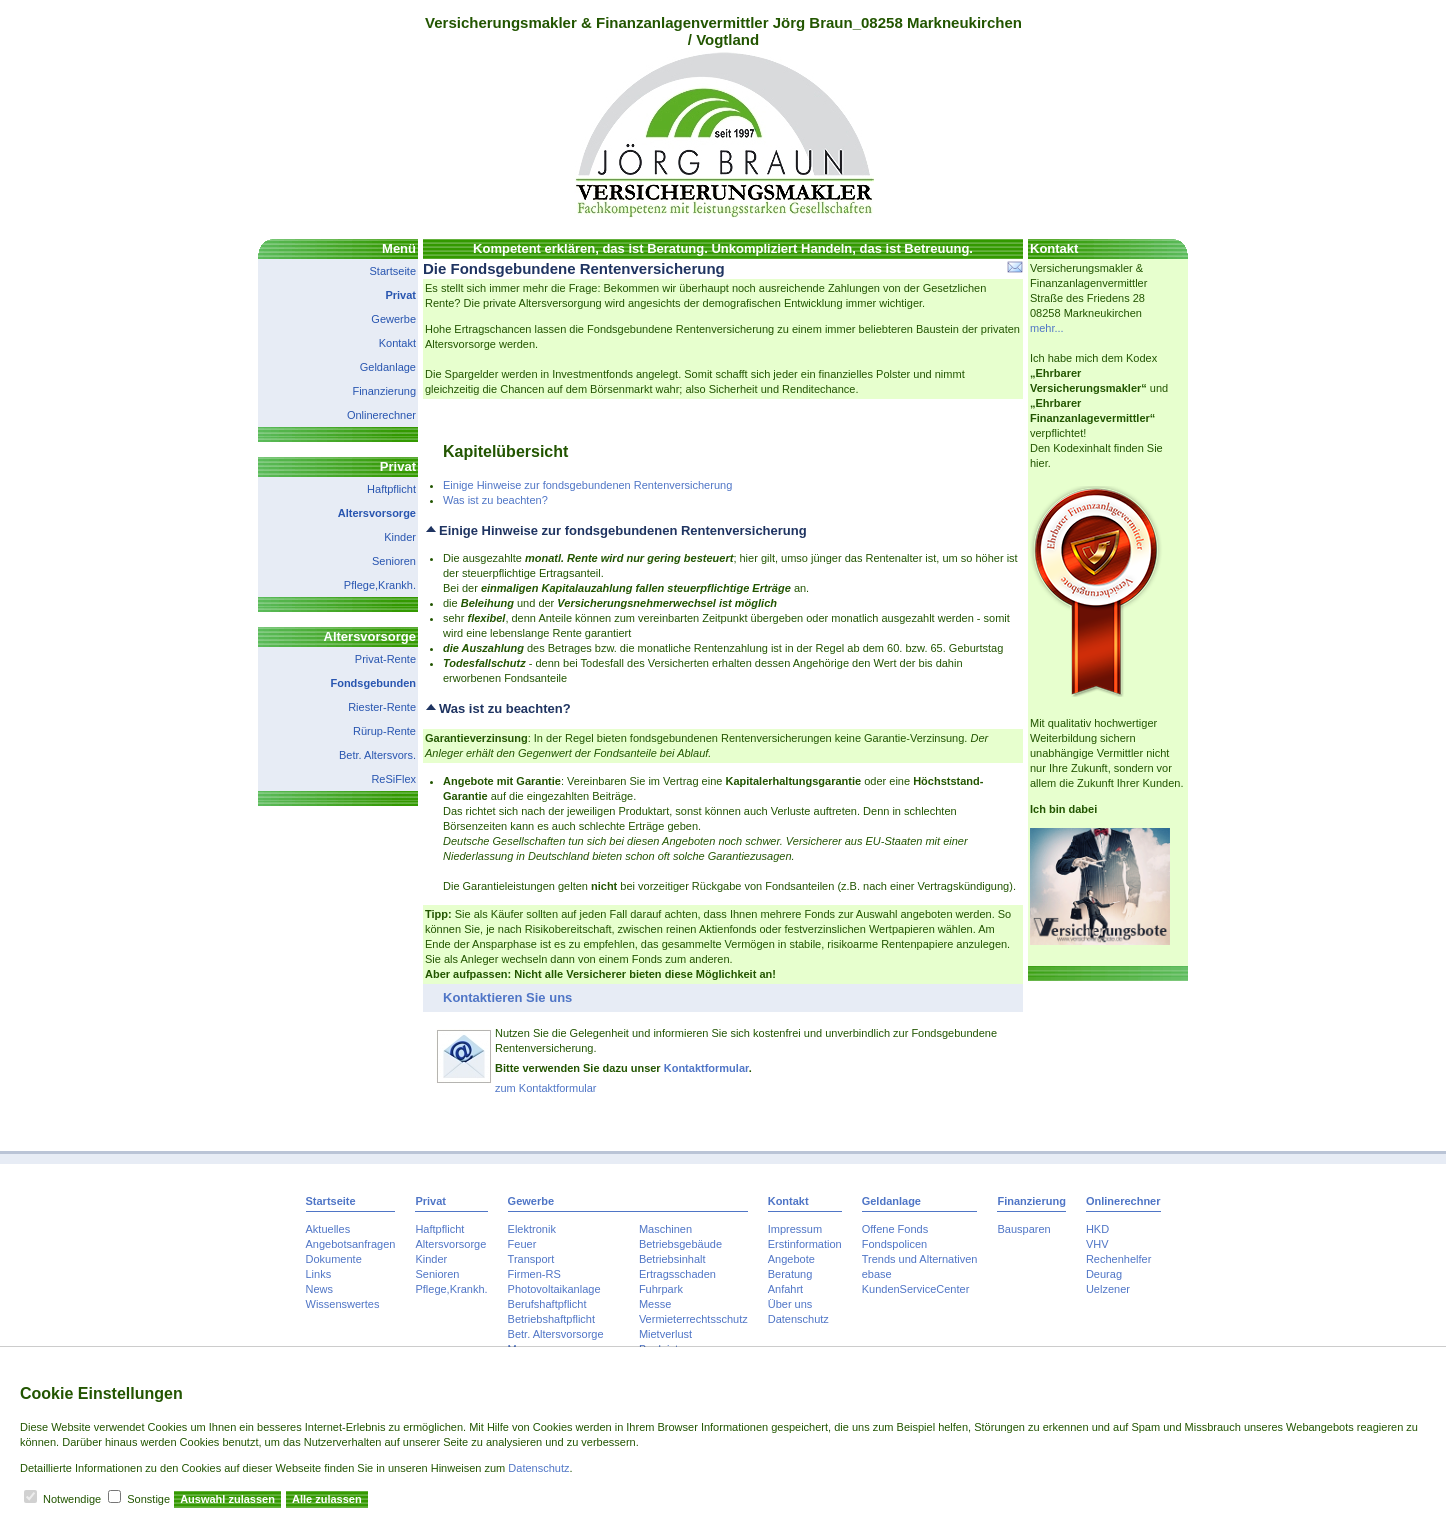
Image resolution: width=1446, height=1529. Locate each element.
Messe (655, 1304)
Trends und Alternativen (920, 1259)
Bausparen (1023, 1229)
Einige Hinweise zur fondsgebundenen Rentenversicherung (587, 485)
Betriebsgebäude (680, 1244)
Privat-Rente (385, 659)
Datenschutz (798, 1319)
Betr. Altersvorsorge (556, 1334)
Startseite (393, 271)
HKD (1097, 1229)
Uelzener (1108, 1289)
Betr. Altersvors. (377, 755)
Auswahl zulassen (227, 1499)
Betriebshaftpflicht (551, 1319)
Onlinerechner (381, 415)
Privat (400, 295)
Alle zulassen (327, 1499)
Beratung (790, 1274)
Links (319, 1274)
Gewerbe (393, 319)
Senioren (394, 561)
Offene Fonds (895, 1229)
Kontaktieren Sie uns (507, 997)
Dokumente (334, 1259)
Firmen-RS (534, 1274)
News (320, 1289)
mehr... (1047, 328)
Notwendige (72, 1499)
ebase (877, 1274)
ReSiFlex (393, 779)
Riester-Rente (382, 707)
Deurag (1104, 1274)
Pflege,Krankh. (380, 585)
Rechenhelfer (1118, 1259)
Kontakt (397, 343)
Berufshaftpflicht (547, 1304)
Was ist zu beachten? (495, 500)
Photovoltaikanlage (554, 1289)
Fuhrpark (661, 1289)
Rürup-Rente (384, 731)
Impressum (795, 1229)
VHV (1097, 1244)
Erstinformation (805, 1244)
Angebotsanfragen (351, 1244)
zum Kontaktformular (545, 1088)
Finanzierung (384, 391)
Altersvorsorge (377, 513)
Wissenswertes (343, 1304)
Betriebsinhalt (672, 1259)
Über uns (790, 1304)
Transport (531, 1259)
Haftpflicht (391, 489)
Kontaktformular (706, 1068)
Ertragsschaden (677, 1274)
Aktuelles (328, 1229)
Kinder (400, 537)
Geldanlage (388, 367)
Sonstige (148, 1499)
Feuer (522, 1244)
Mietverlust (665, 1334)
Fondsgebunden (373, 683)
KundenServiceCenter (916, 1289)
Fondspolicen (894, 1244)
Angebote (791, 1259)
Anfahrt (785, 1289)
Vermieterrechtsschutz (693, 1319)
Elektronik (532, 1229)
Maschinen (665, 1229)
